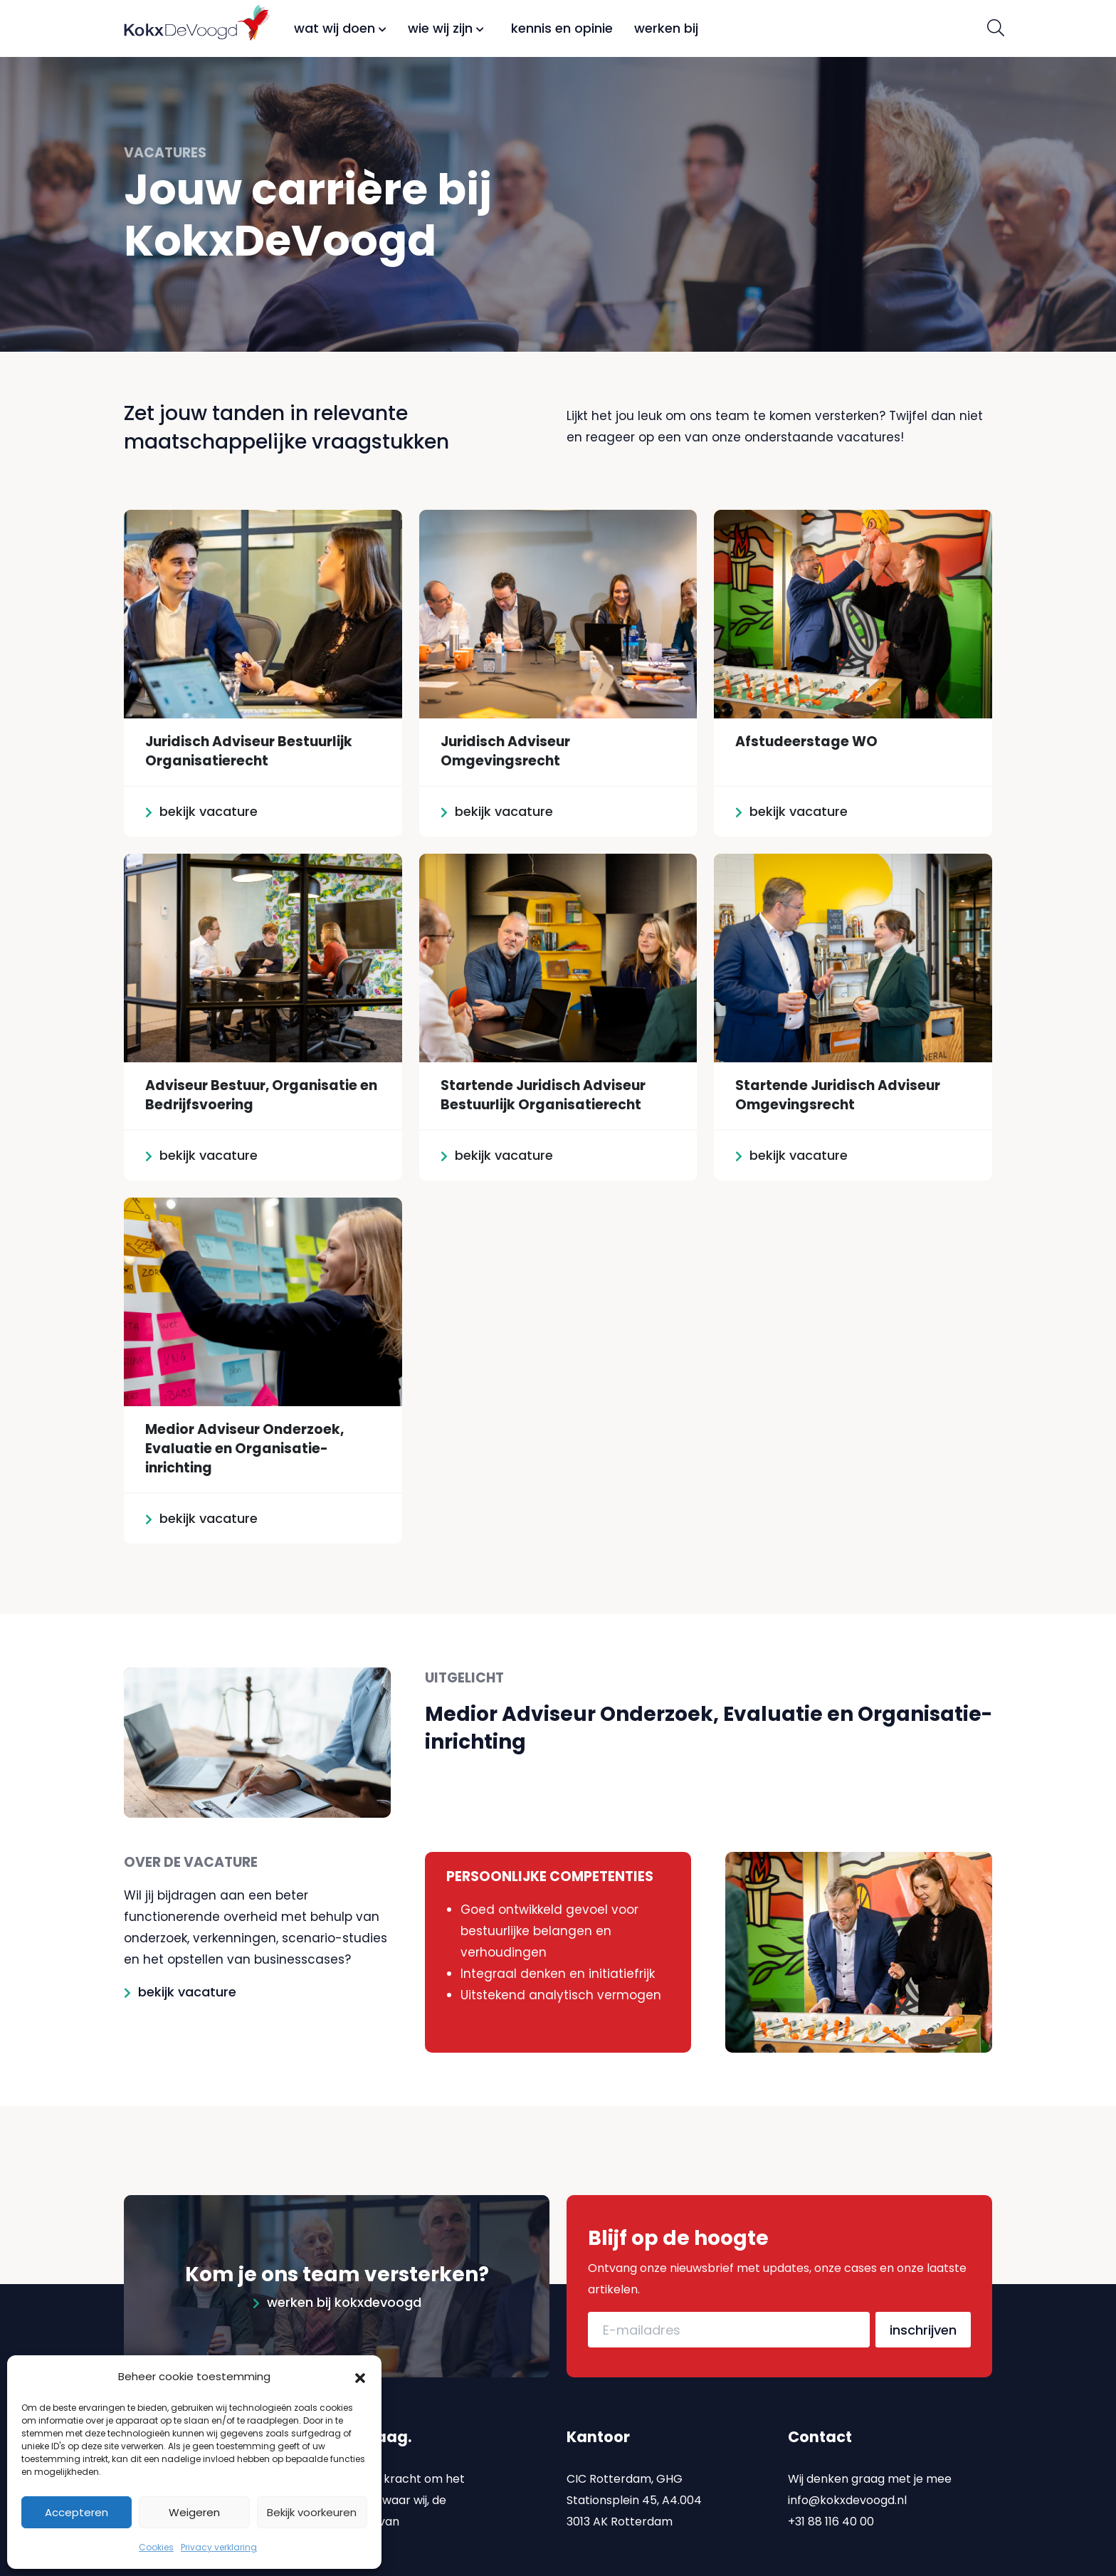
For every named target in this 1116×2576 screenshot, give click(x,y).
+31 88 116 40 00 (831, 2521)
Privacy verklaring (219, 2547)
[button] (360, 2377)
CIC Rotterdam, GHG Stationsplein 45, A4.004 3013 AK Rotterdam (634, 2499)
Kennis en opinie (562, 28)
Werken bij (666, 28)
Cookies (156, 2547)
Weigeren (194, 2512)
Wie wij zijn (446, 28)
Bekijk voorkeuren (312, 2512)
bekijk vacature (187, 1992)
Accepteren (76, 2512)
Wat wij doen (340, 28)
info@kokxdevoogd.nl (847, 2499)
